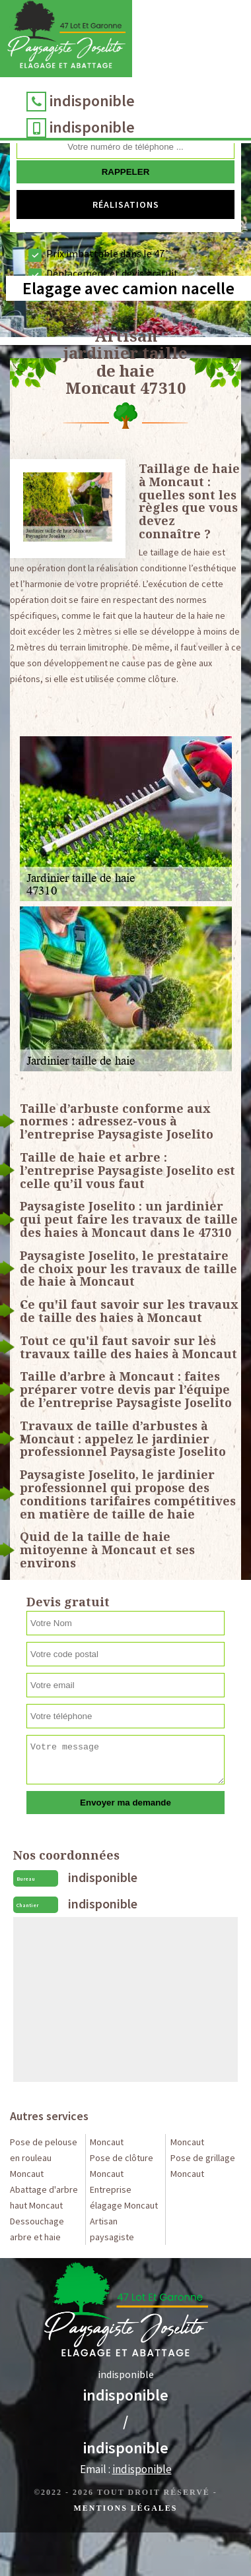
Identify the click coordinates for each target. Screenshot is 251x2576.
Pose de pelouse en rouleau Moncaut (43, 2158)
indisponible (92, 100)
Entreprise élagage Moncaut (124, 2197)
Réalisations (125, 204)
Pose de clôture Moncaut (121, 2166)
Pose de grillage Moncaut (202, 2166)
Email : (126, 2469)
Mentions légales (125, 2508)
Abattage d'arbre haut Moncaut (44, 2197)
